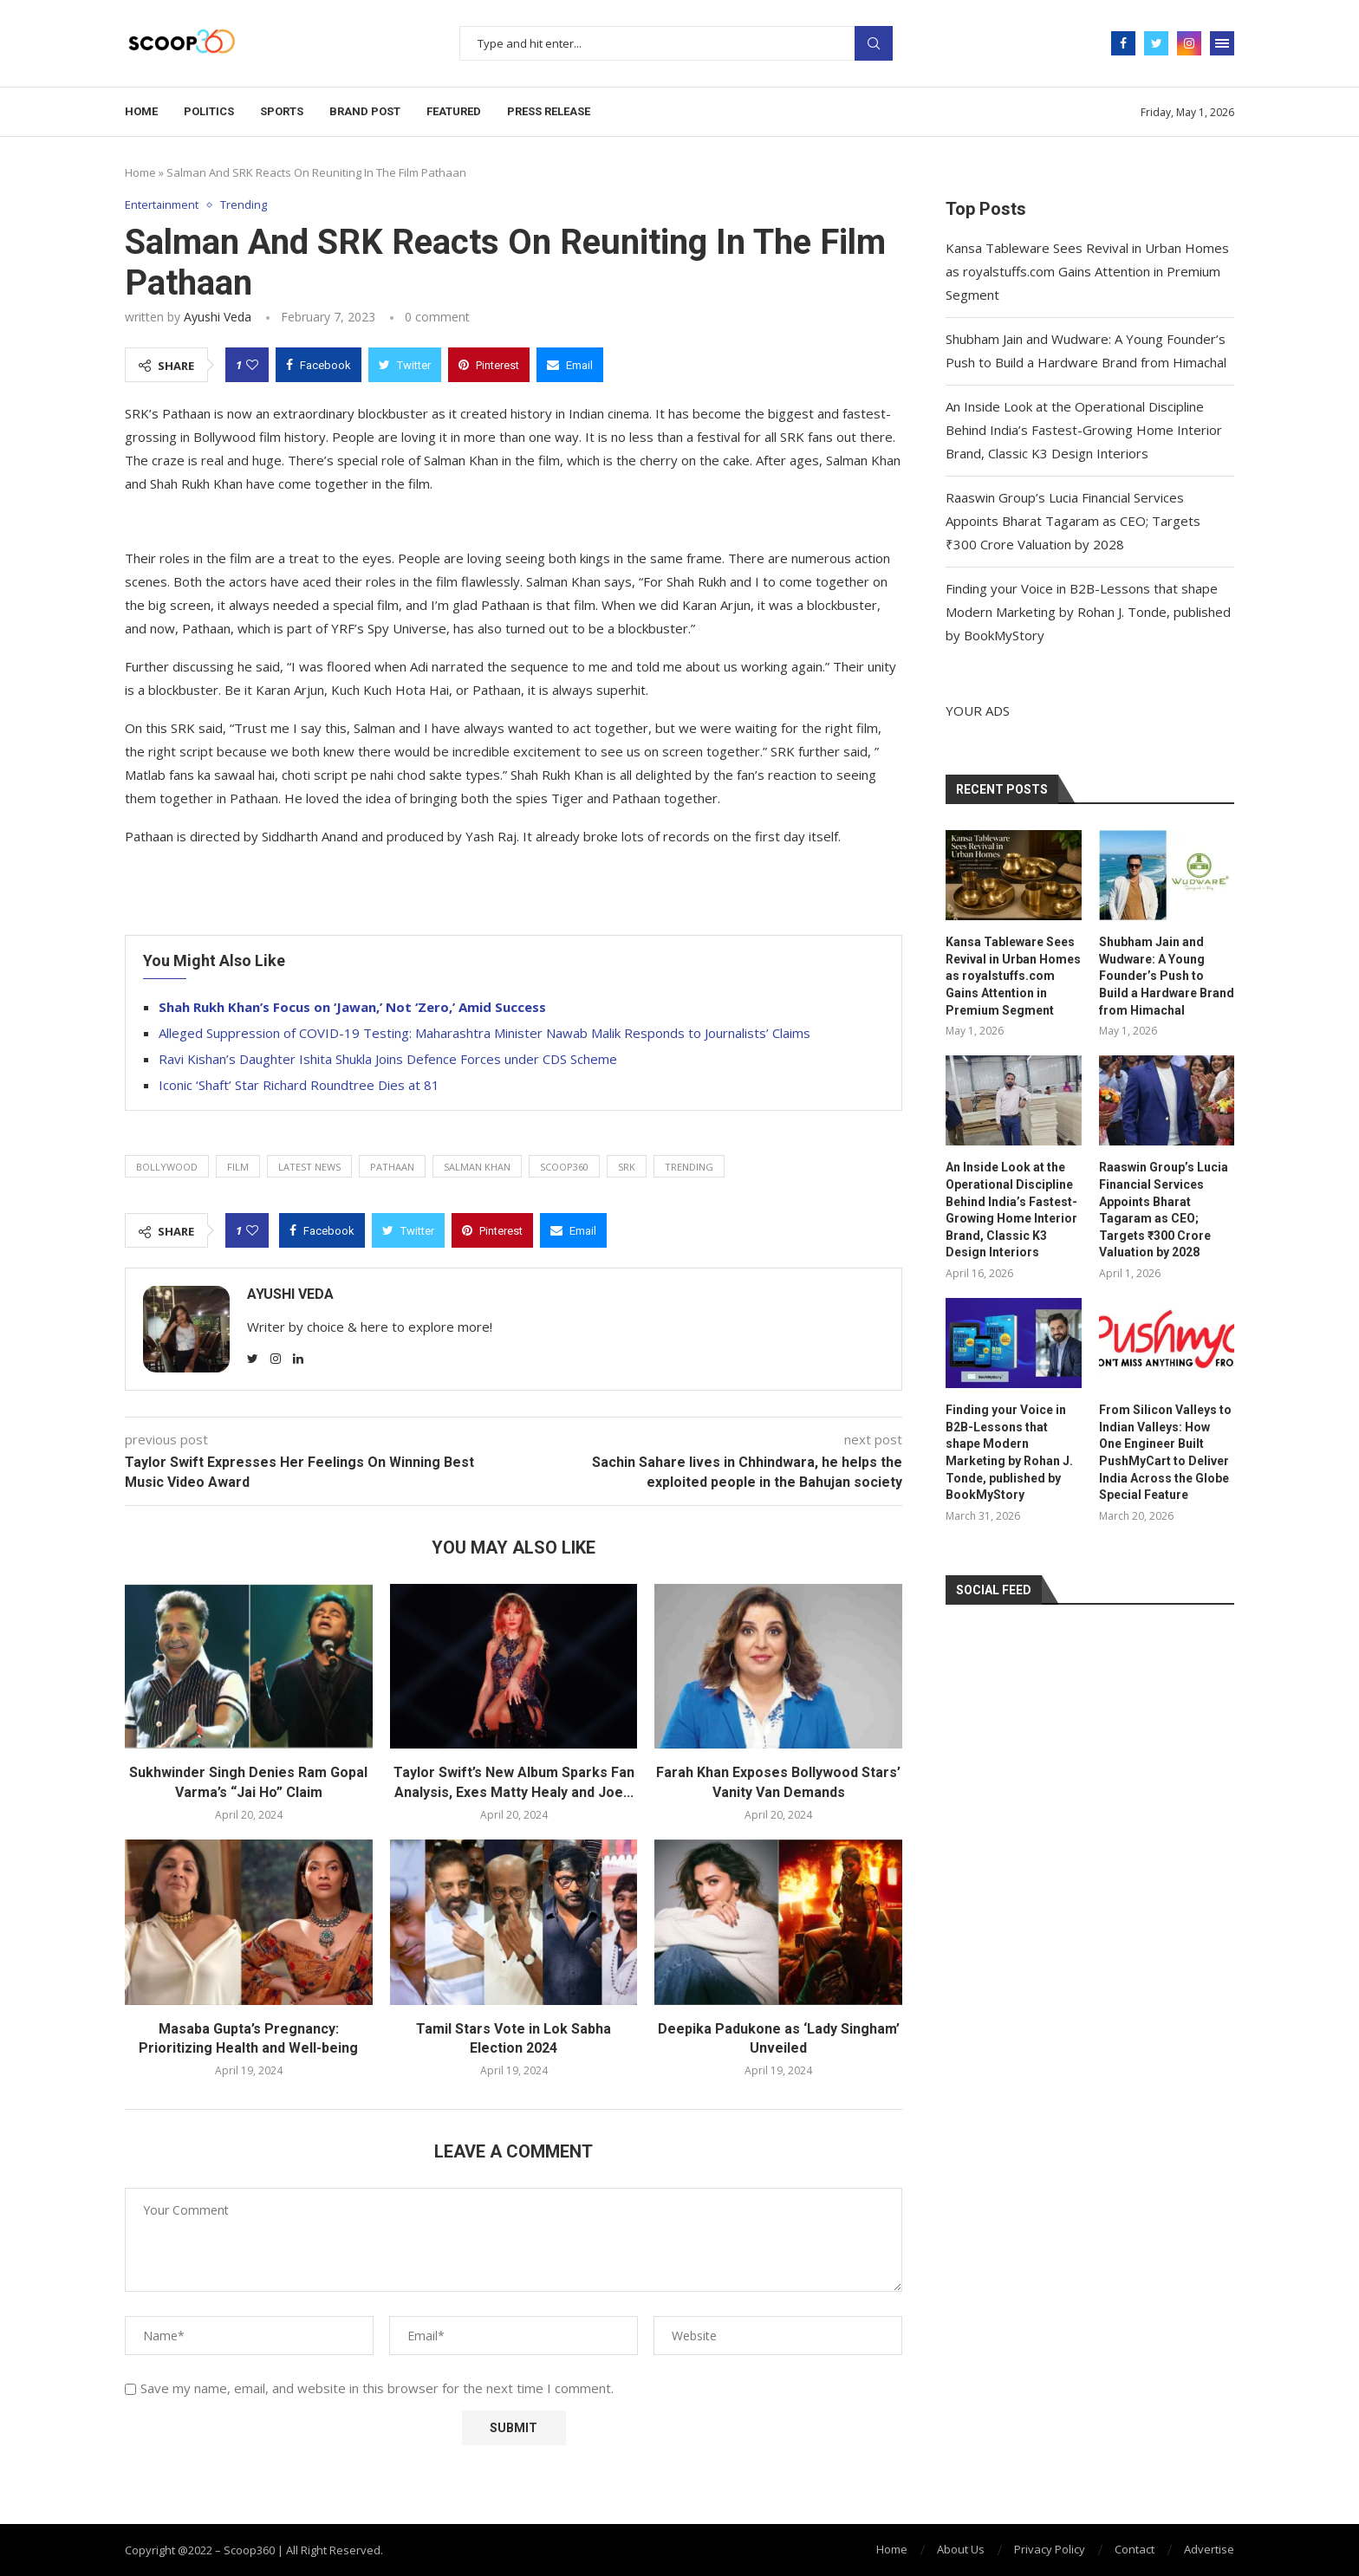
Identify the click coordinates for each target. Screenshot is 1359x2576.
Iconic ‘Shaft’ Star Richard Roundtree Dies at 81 (299, 1084)
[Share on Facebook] (318, 364)
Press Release (548, 111)
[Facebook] (1123, 43)
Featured (453, 111)
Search (874, 43)
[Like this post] (252, 364)
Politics (209, 111)
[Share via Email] (569, 364)
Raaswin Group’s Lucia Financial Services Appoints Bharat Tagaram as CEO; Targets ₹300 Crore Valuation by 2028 (1073, 521)
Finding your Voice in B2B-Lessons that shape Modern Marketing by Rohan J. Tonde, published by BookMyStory (1088, 612)
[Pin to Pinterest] (489, 364)
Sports (281, 111)
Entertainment (162, 205)
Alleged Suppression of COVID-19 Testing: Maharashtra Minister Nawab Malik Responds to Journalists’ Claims (484, 1032)
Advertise (1209, 2549)
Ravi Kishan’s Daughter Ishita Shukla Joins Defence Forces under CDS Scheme (388, 1058)
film (238, 1166)
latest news (309, 1166)
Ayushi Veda (217, 316)
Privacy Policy (1049, 2549)
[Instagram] (1189, 43)
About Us (961, 2549)
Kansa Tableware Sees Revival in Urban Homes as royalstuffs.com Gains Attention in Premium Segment (1087, 271)
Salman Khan (477, 1166)
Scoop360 (564, 1166)
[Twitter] (1156, 43)
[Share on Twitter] (404, 364)
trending (689, 1166)
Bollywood (167, 1166)
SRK (626, 1166)
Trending (244, 205)
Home (141, 111)
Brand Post (364, 111)
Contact (1134, 2549)
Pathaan (392, 1166)
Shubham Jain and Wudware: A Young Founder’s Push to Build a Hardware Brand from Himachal (1166, 975)
